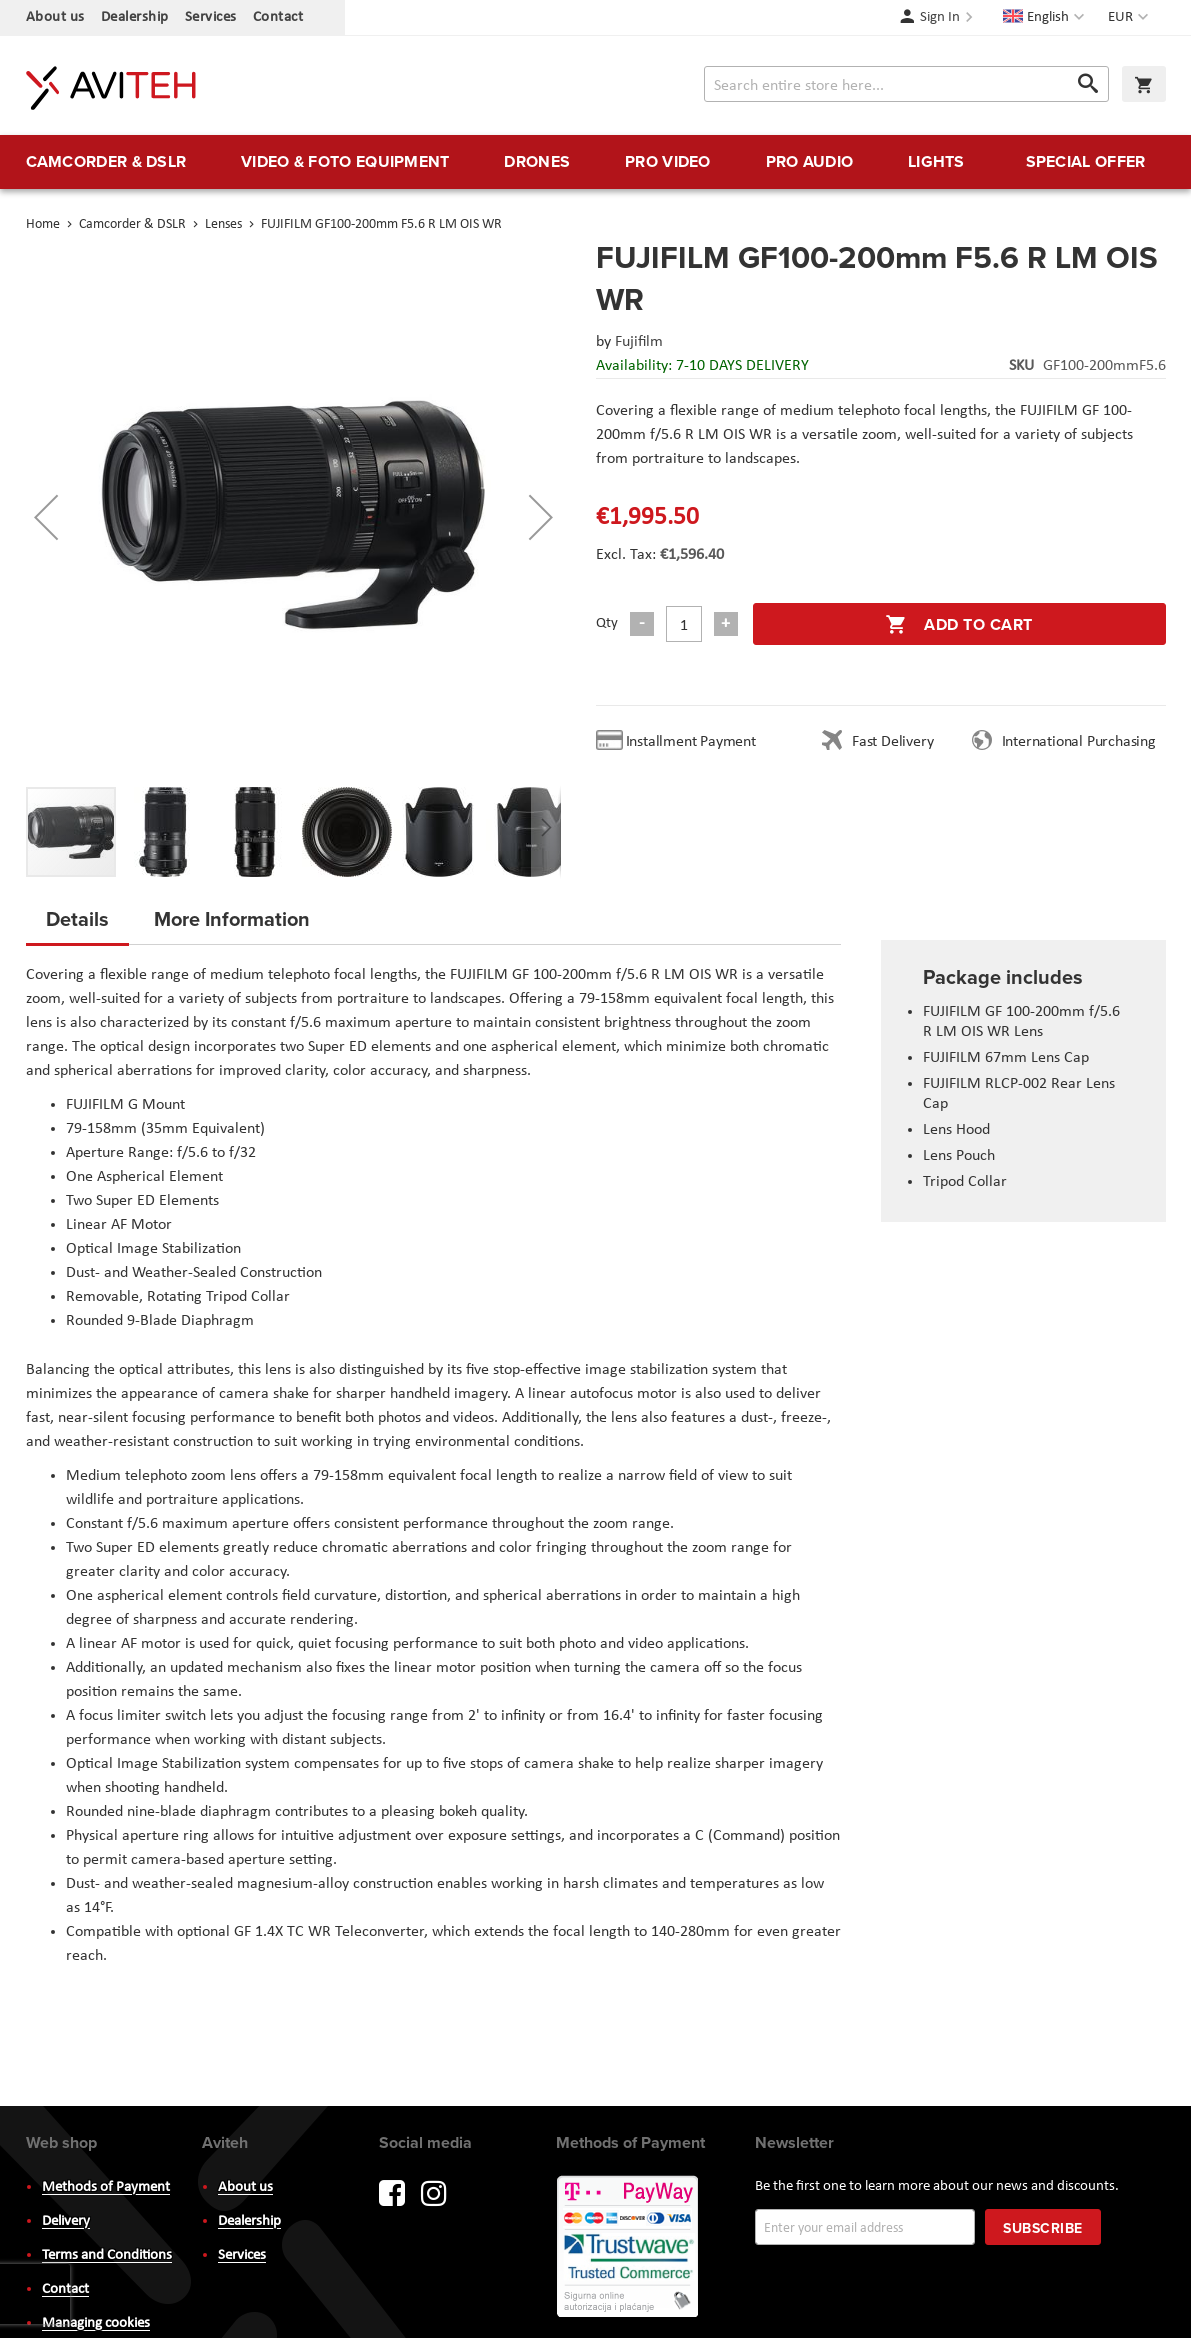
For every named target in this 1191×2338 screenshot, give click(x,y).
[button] (1130, 18)
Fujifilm (639, 342)
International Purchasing (1083, 742)
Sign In (940, 17)
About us (55, 17)
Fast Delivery (892, 742)
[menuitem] (106, 162)
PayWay (629, 2248)
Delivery (66, 2221)
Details (77, 918)
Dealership (135, 17)
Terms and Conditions (107, 2255)
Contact (278, 17)
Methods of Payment (106, 2187)
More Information (232, 918)
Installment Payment (695, 742)
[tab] (77, 925)
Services (211, 17)
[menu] (596, 162)
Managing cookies (96, 2323)
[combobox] (906, 84)
